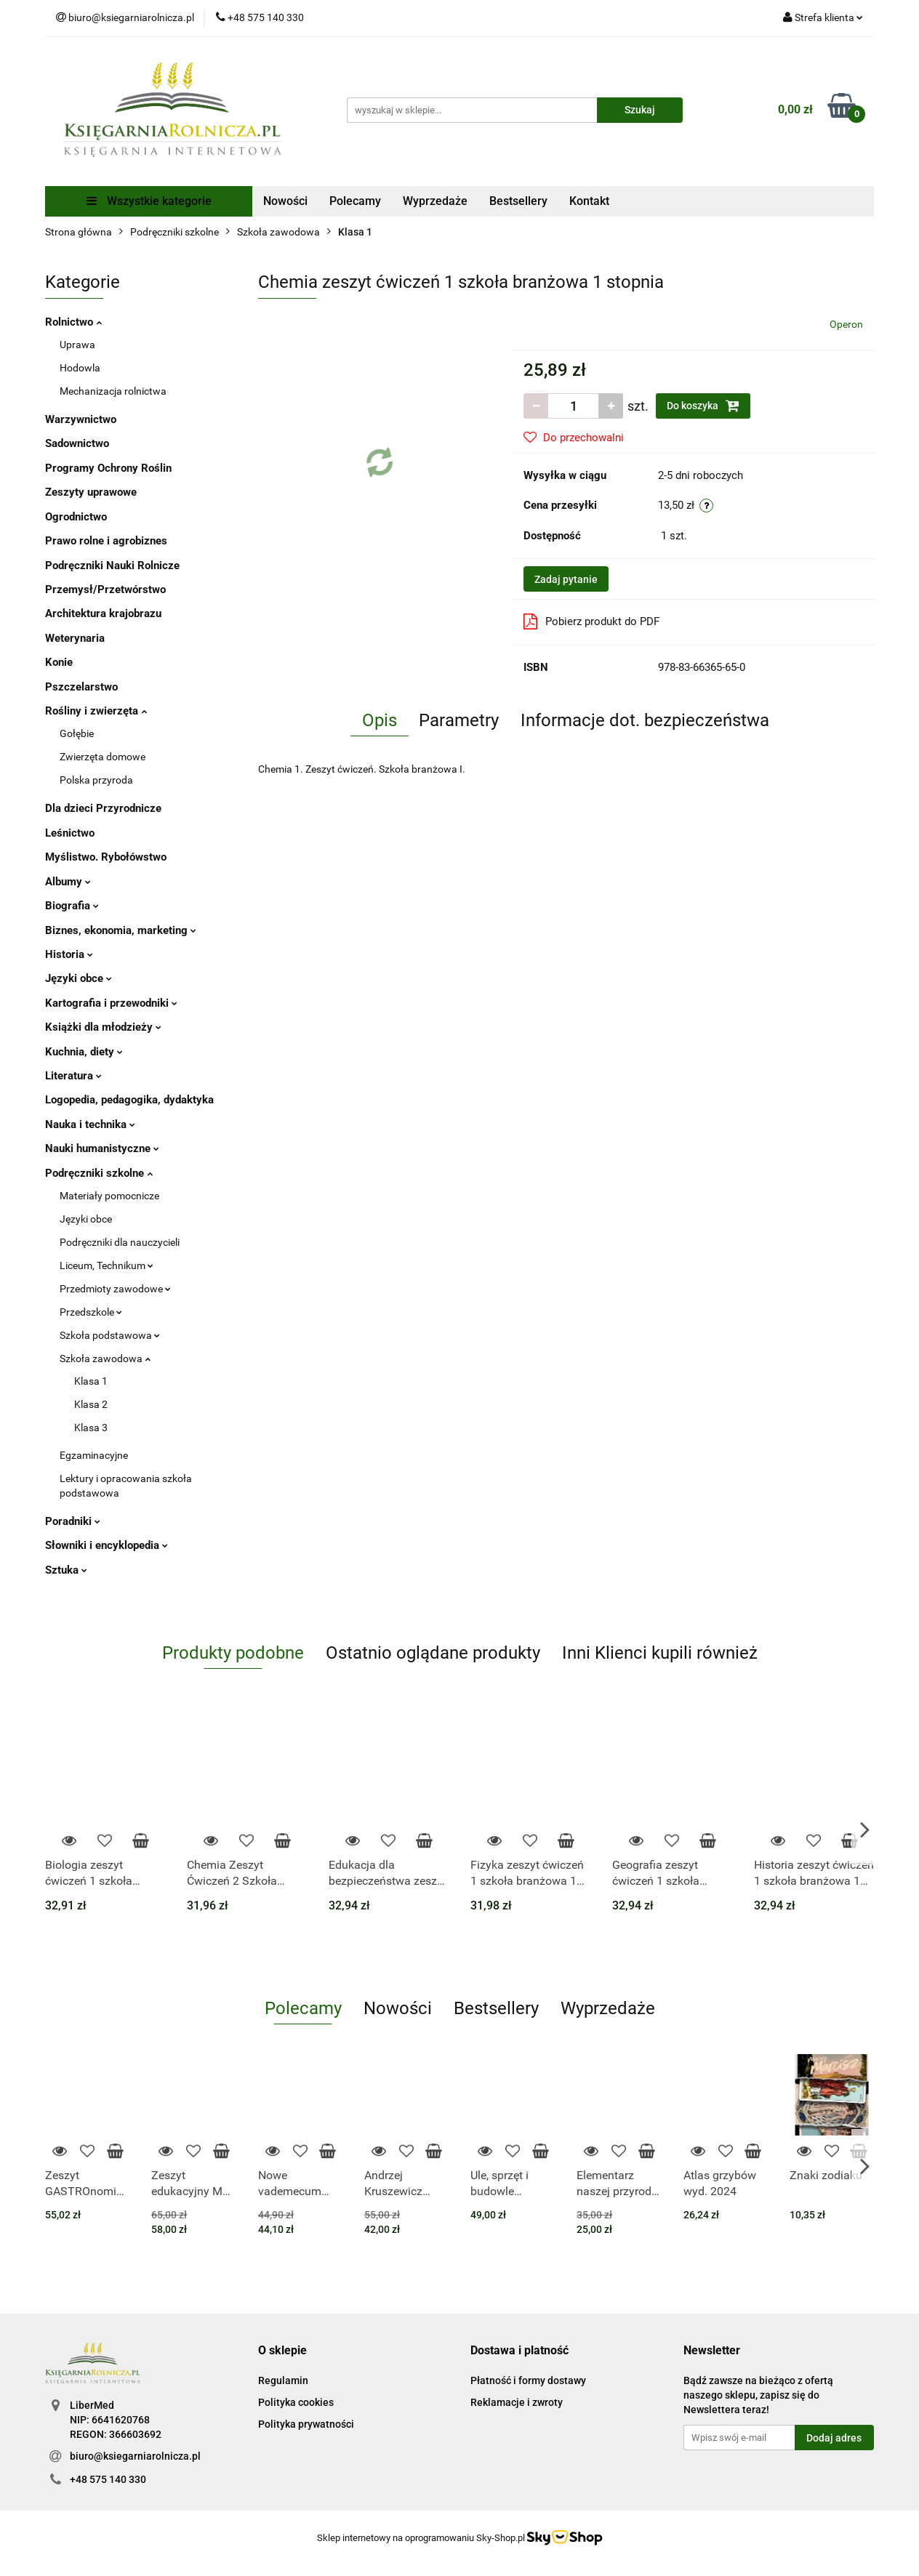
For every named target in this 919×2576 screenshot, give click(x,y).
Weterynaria (75, 638)
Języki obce (78, 978)
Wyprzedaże (435, 201)
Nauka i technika (90, 1124)
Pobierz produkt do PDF (591, 621)
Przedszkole (91, 1312)
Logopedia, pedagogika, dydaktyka (129, 1099)
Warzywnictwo (80, 419)
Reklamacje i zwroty (516, 2402)
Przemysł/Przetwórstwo (105, 589)
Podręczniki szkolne (99, 1173)
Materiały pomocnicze (109, 1196)
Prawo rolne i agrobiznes (106, 540)
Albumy (68, 881)
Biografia (72, 905)
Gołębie (77, 733)
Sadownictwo (77, 443)
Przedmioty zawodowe (115, 1289)
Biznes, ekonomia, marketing (120, 930)
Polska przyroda (96, 780)
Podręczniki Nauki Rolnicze (112, 565)
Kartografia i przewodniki (111, 1003)
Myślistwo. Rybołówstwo (105, 857)
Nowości (285, 201)
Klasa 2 (91, 1404)
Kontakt (589, 201)
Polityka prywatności (306, 2424)
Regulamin (283, 2380)
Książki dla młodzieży (103, 1027)
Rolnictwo (73, 322)
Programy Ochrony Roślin (108, 468)
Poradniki (72, 1521)
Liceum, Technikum (106, 1265)
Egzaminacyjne (94, 1455)
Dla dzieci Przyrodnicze (103, 808)
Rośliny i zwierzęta (96, 710)
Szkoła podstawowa (110, 1335)
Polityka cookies (296, 2402)
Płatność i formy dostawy (528, 2380)
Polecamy (355, 201)
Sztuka (66, 1570)
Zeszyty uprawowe (91, 492)
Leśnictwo (70, 833)
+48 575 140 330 (108, 2479)
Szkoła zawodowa (105, 1358)
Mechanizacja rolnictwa (113, 391)
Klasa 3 (91, 1427)
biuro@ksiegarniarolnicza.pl (135, 2456)
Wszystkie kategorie (149, 201)
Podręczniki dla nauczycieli (120, 1242)
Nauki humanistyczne (102, 1148)
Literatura (73, 1075)
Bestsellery (518, 201)
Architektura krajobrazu (103, 613)
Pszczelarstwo (81, 686)
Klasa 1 (91, 1381)
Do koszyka (703, 405)
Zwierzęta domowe (102, 756)
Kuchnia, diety (84, 1051)
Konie (59, 662)
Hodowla (80, 368)
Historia (69, 954)
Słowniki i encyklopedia (106, 1545)
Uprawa (77, 344)
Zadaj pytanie (566, 579)
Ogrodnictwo (76, 516)
